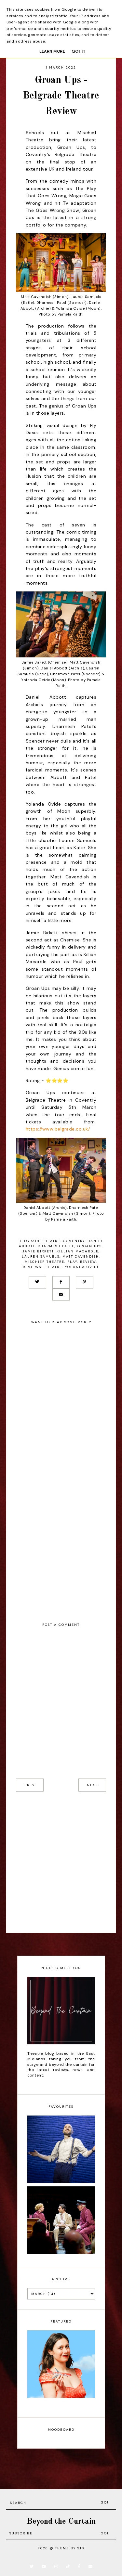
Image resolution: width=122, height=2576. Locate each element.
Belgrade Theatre (39, 1241)
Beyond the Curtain (61, 2522)
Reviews (32, 1267)
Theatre (53, 1267)
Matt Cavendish (80, 1256)
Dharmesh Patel (56, 1246)
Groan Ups (89, 1246)
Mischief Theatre (44, 1262)
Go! (105, 2502)
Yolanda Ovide (82, 1267)
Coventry (74, 1241)
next (92, 1785)
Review (88, 1262)
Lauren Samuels (41, 1256)
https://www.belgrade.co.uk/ (58, 1129)
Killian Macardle (78, 1251)
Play (72, 1262)
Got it (78, 51)
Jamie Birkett (38, 1251)
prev (29, 1785)
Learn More (52, 51)
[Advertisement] (61, 1862)
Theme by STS (69, 2548)
